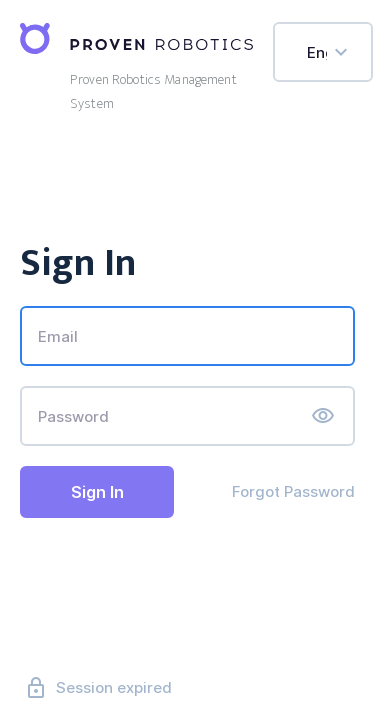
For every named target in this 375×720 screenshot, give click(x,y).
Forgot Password (293, 491)
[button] (323, 416)
